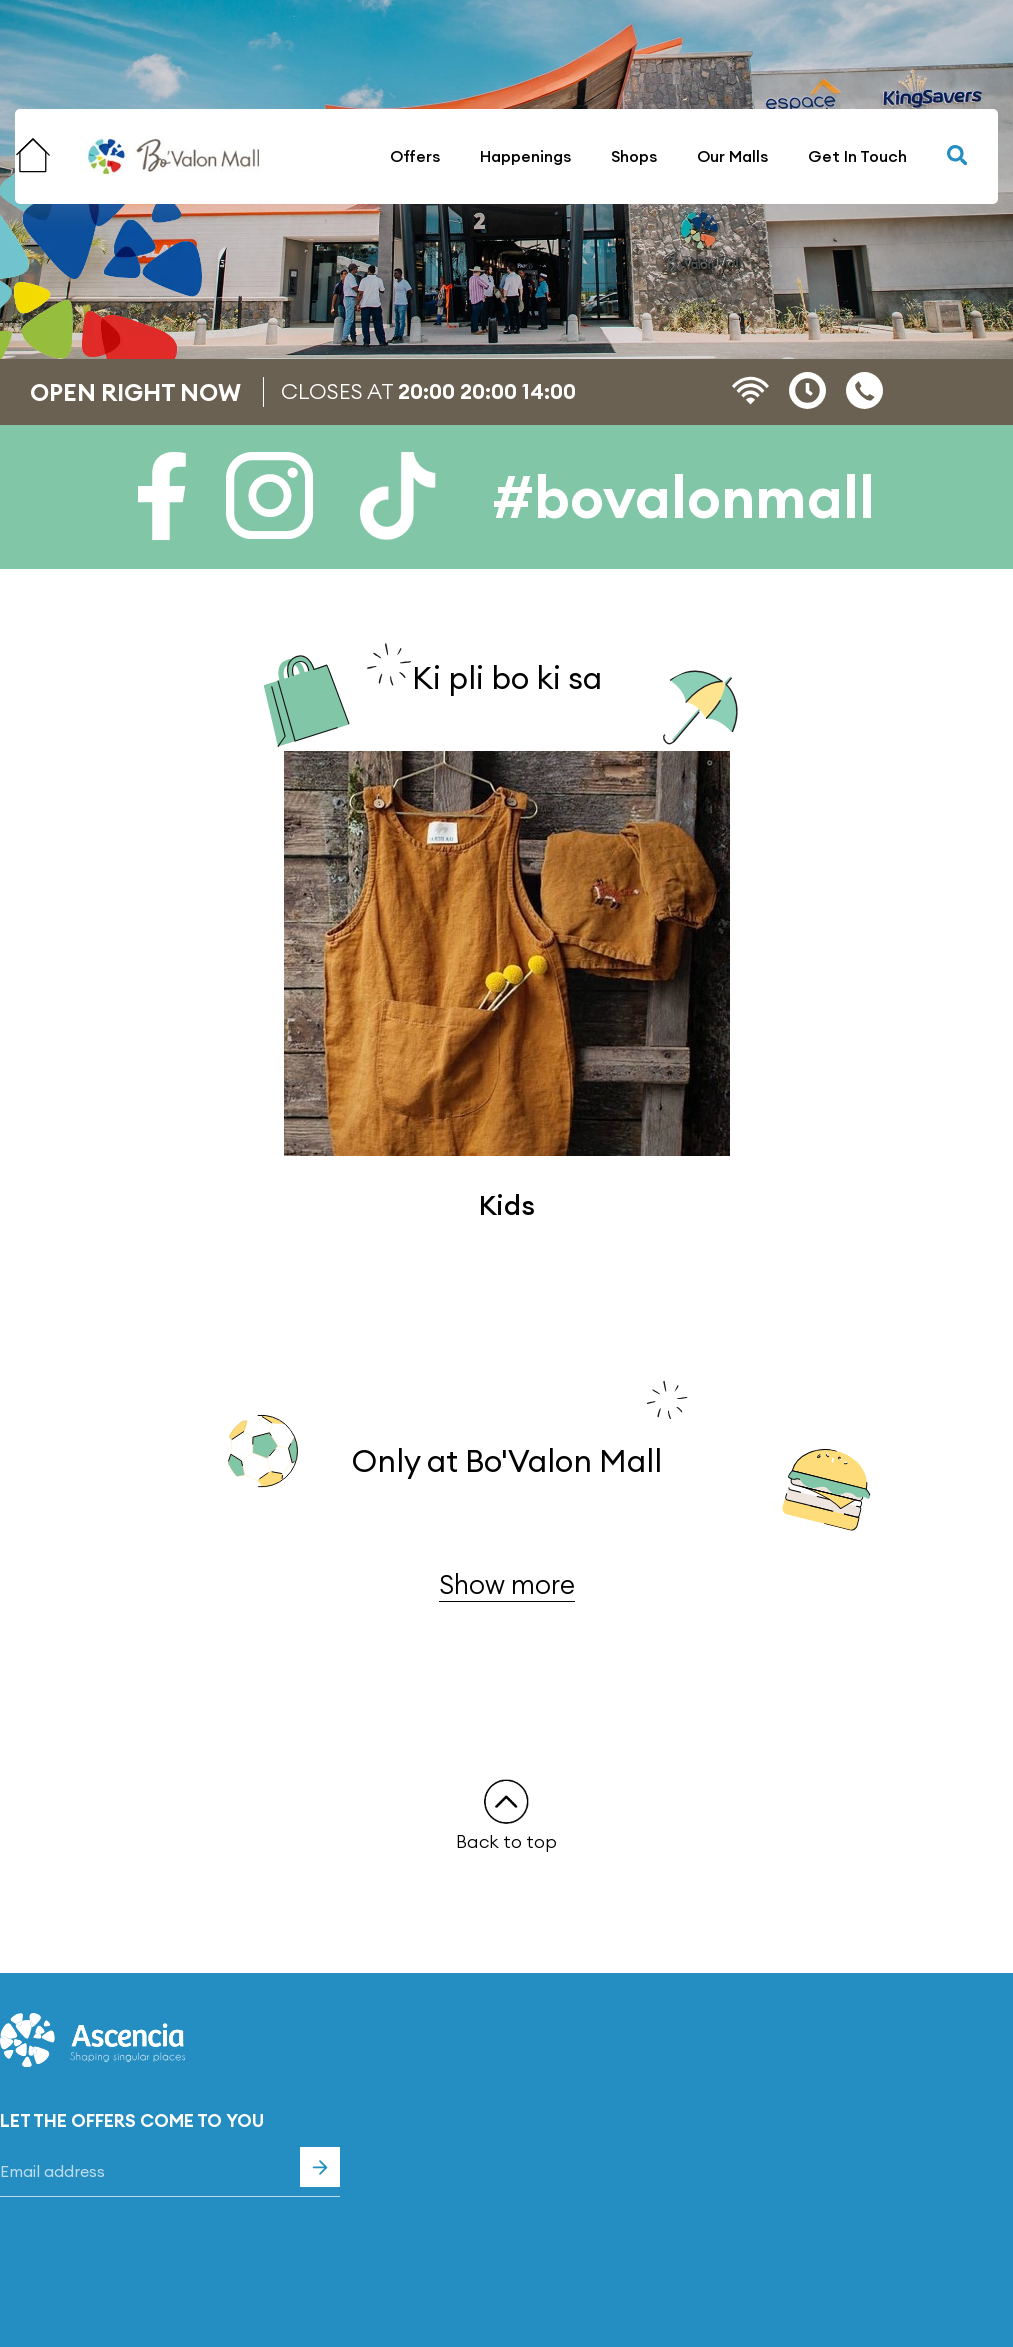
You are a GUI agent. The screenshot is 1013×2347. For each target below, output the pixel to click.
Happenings (525, 156)
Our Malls (732, 156)
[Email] (170, 2172)
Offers (415, 156)
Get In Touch (857, 156)
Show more (507, 1584)
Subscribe (320, 2167)
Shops (634, 156)
